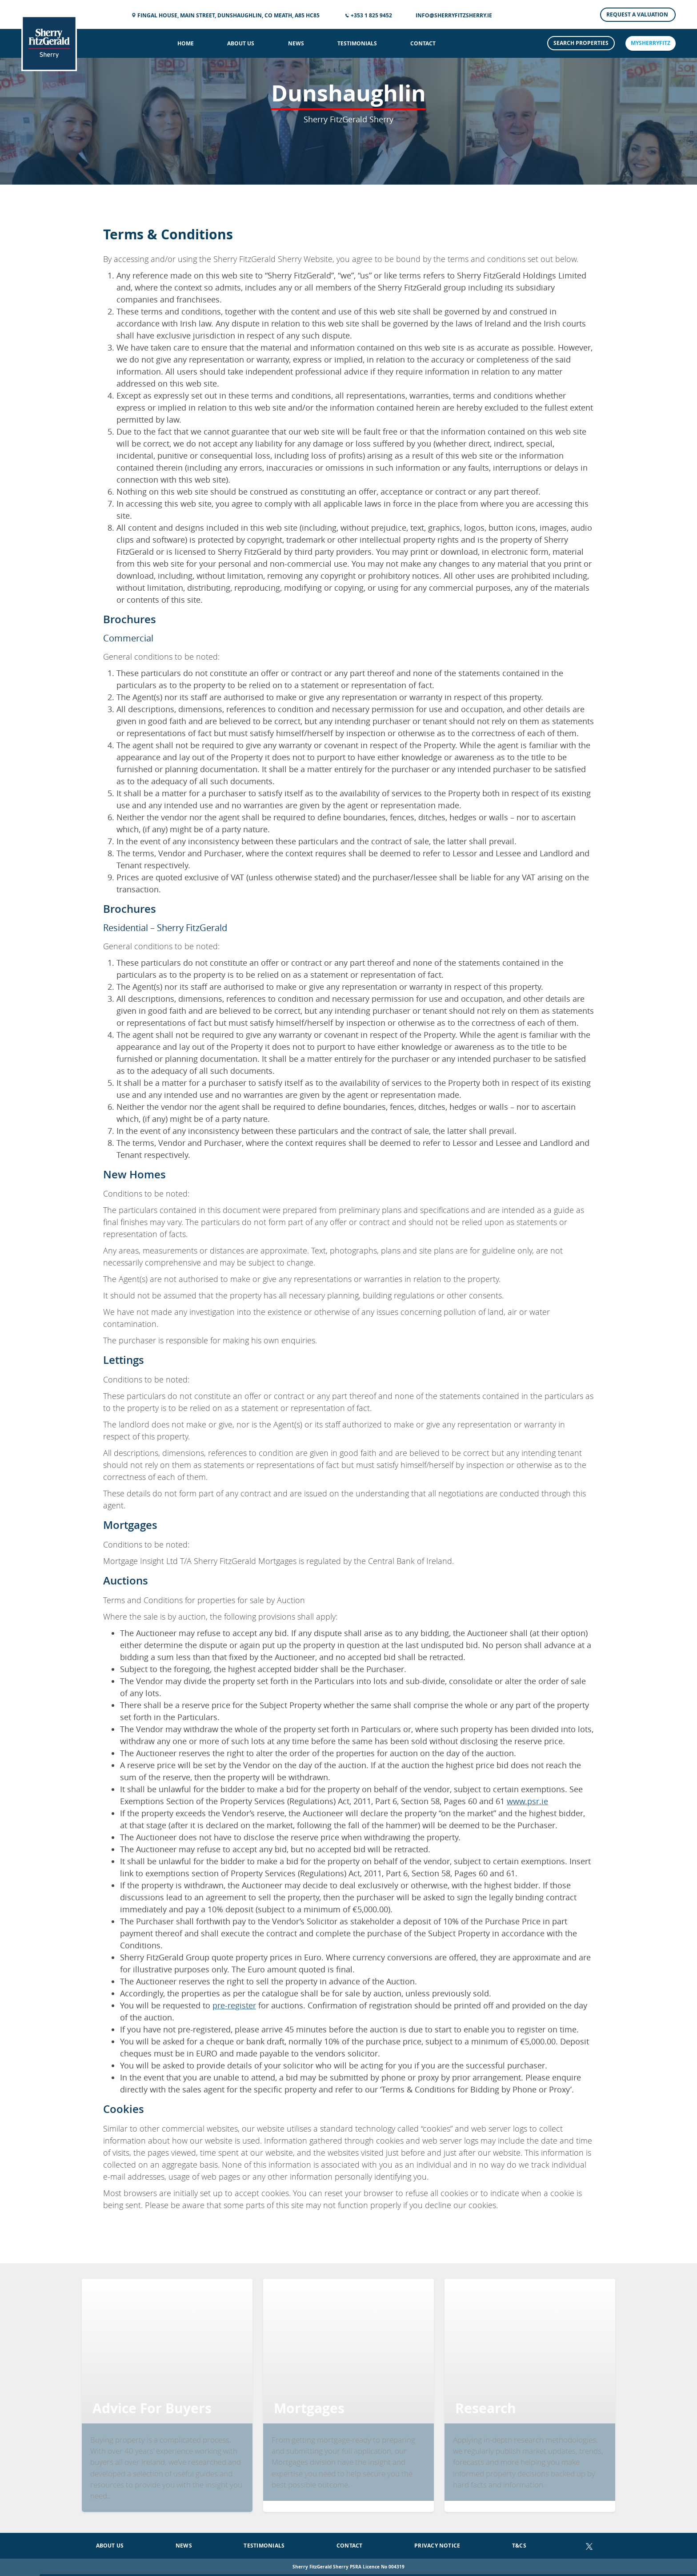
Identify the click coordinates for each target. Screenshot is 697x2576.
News (296, 43)
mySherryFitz (650, 43)
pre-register (234, 2005)
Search (581, 43)
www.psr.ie (527, 1801)
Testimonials (357, 43)
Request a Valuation (637, 14)
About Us (240, 43)
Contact (423, 43)
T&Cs (519, 2546)
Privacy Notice (437, 2546)
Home (185, 43)
